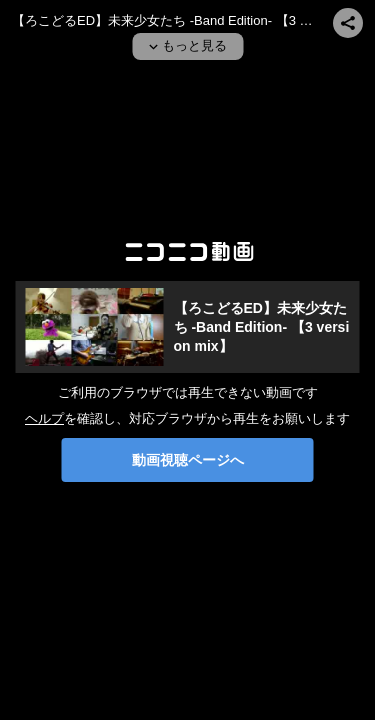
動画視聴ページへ (188, 460)
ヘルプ (44, 418)
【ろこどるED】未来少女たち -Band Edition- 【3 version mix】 (262, 327)
